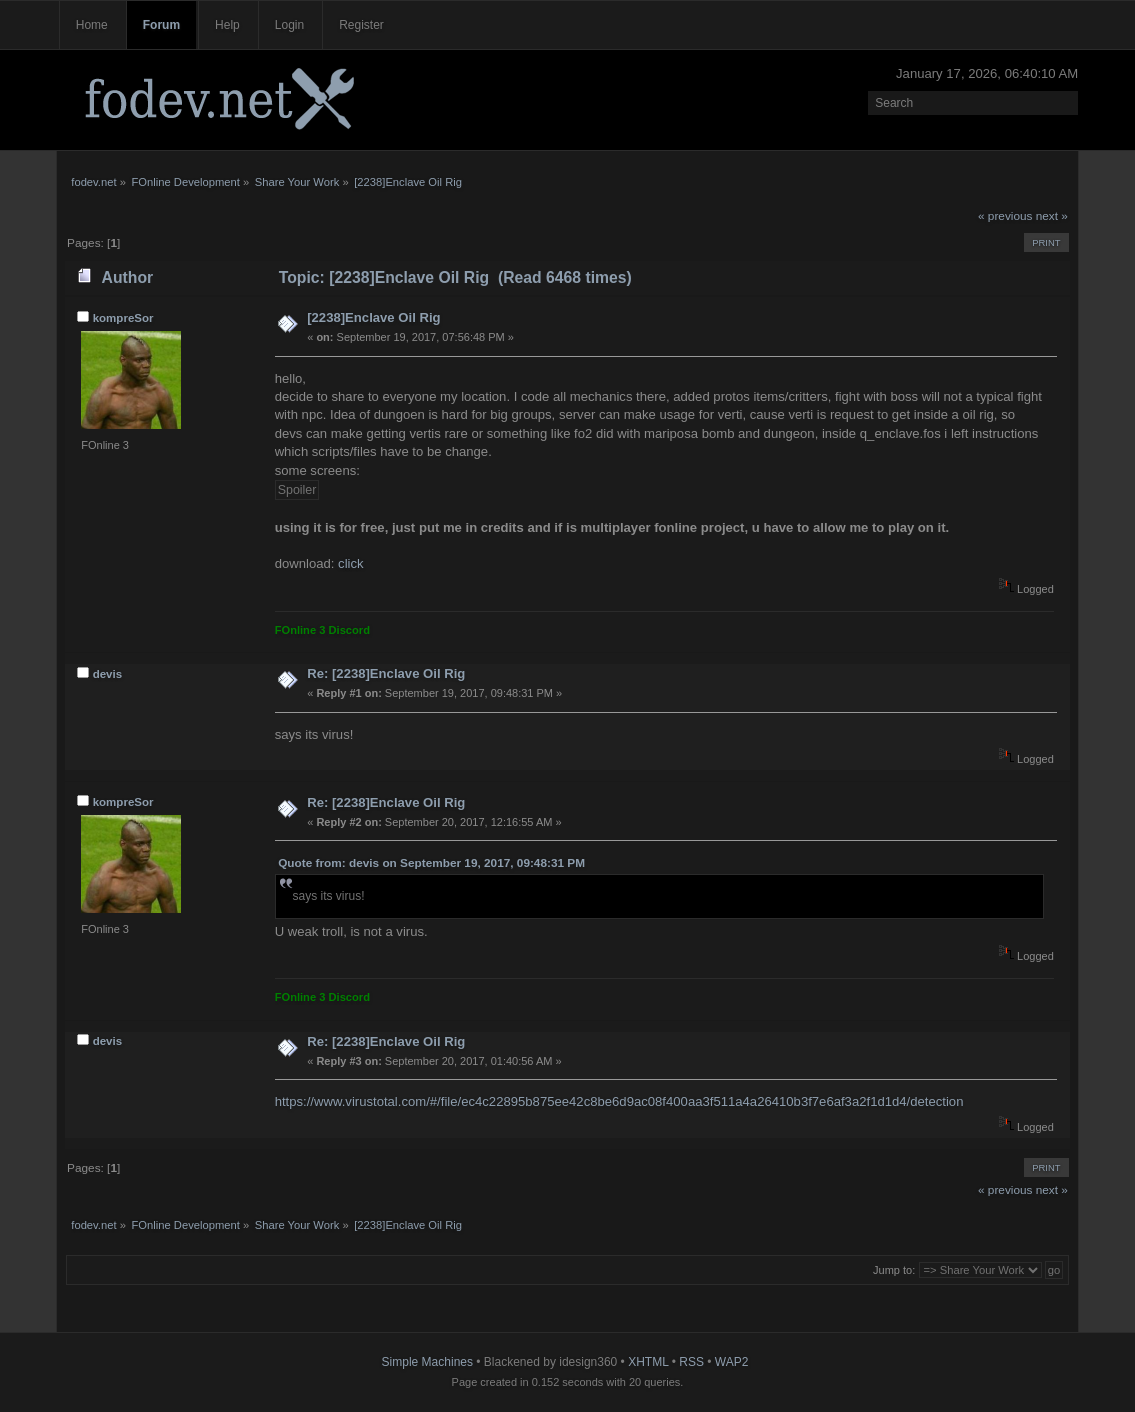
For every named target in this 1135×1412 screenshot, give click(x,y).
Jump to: (894, 1270)
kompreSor (123, 318)
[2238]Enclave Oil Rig (373, 317)
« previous (1005, 216)
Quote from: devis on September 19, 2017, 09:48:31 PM (431, 863)
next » (1052, 216)
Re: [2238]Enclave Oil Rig (386, 673)
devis (108, 674)
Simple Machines (427, 1362)
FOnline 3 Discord (322, 630)
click (351, 563)
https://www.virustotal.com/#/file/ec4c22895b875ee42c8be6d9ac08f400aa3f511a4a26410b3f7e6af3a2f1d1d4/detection (619, 1101)
